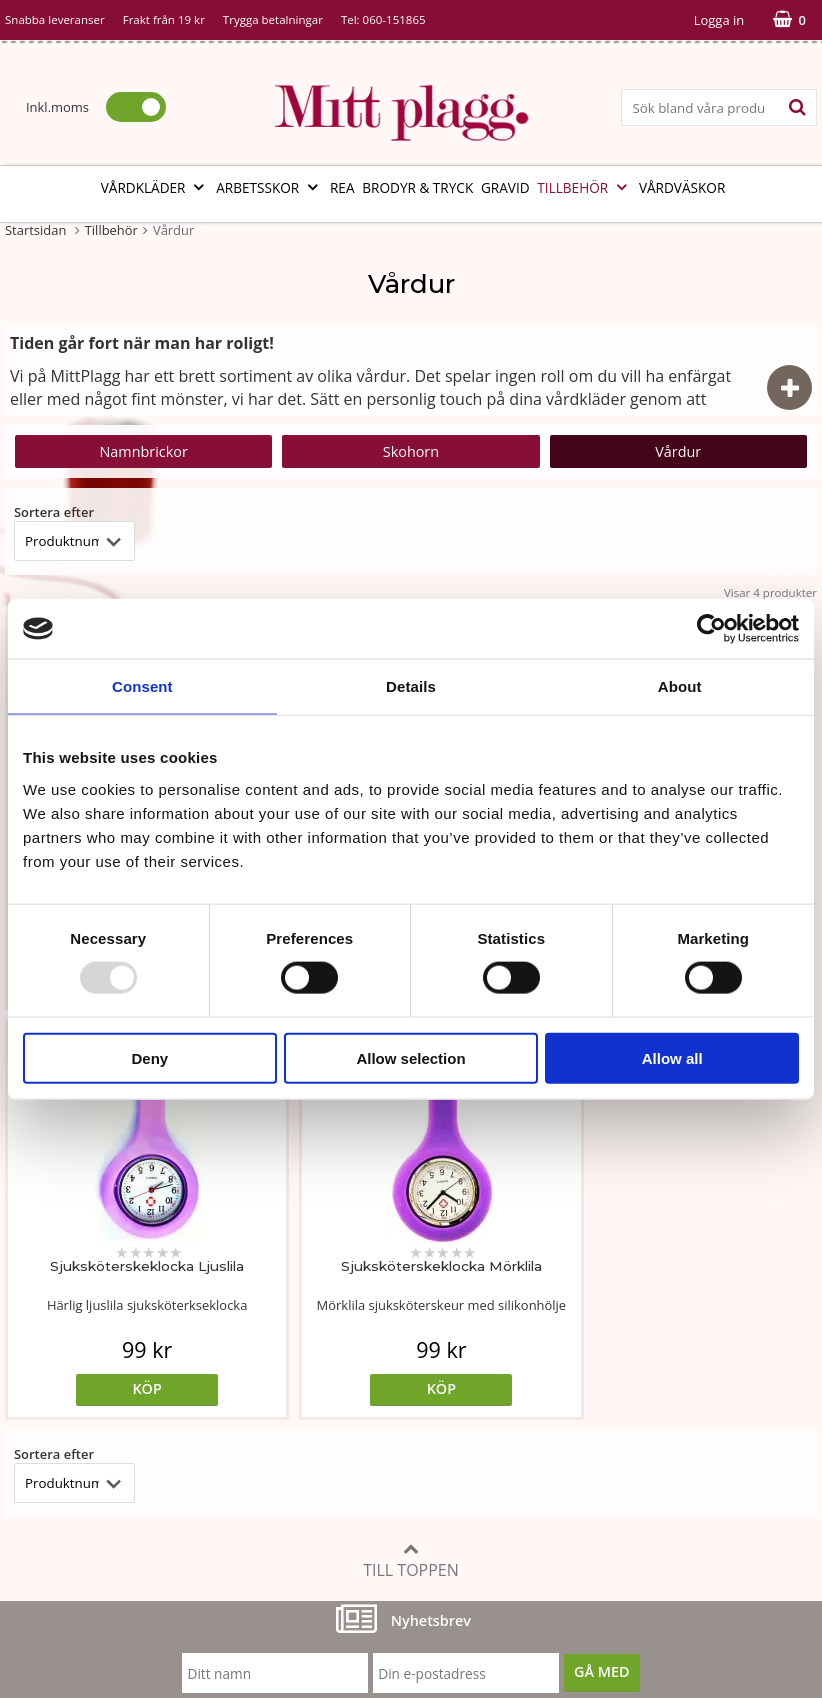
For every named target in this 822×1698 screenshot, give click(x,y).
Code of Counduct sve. (628, 1490)
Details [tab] (411, 686)
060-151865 (394, 19)
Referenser (590, 1399)
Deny (149, 1057)
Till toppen (411, 1150)
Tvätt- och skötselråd (348, 1369)
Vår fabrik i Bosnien (70, 1399)
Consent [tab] (142, 686)
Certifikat (309, 1429)
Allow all (672, 1057)
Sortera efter (54, 512)
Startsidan (35, 230)
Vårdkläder (155, 187)
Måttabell (310, 1339)
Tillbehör (584, 187)
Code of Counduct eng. (629, 1460)
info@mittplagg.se (101, 1550)
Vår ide (28, 1339)
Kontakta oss (48, 1460)
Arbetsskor (269, 187)
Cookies (579, 1369)
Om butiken (44, 1369)
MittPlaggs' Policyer (343, 1399)
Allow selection (410, 1057)
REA (342, 187)
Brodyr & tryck (417, 187)
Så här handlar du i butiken (643, 1429)
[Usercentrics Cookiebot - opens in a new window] (711, 629)
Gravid (505, 187)
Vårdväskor (682, 187)
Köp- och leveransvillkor (633, 1339)
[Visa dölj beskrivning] (789, 387)
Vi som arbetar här (67, 1429)
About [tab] (680, 686)
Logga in (719, 20)
